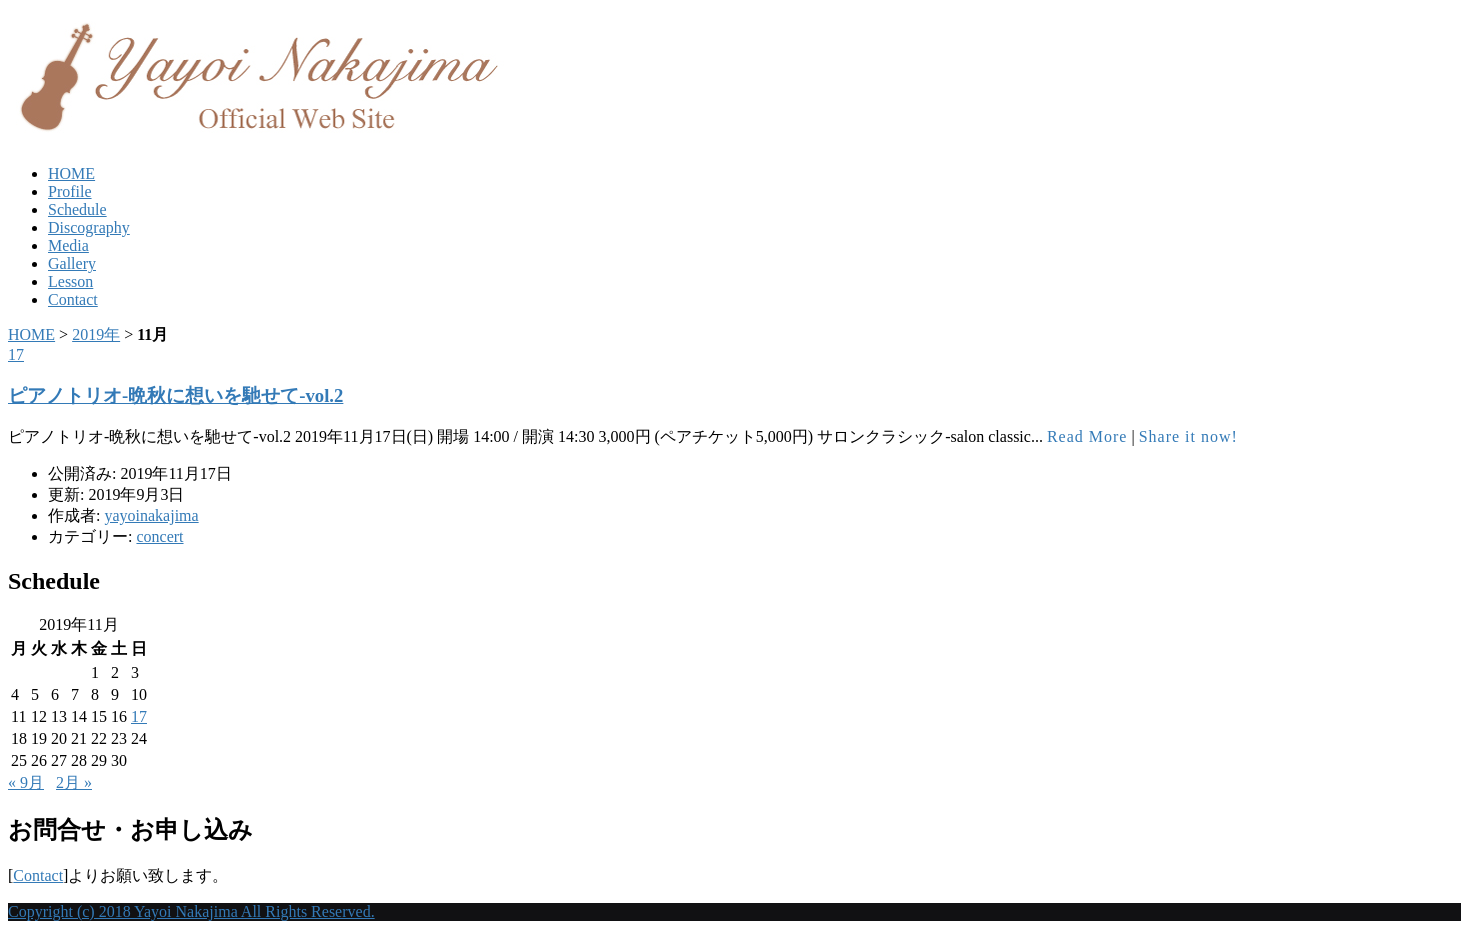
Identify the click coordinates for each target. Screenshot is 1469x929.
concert (159, 536)
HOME (71, 173)
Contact (73, 299)
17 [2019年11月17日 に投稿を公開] (139, 716)
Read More (1087, 436)
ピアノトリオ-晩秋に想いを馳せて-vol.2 (175, 395)
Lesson (70, 281)
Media (68, 245)
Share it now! (1188, 436)
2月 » (74, 782)
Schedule (77, 209)
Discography (89, 227)
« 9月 (26, 782)
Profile (70, 191)
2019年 (96, 334)
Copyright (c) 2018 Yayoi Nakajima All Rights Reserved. (191, 911)
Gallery (72, 263)
